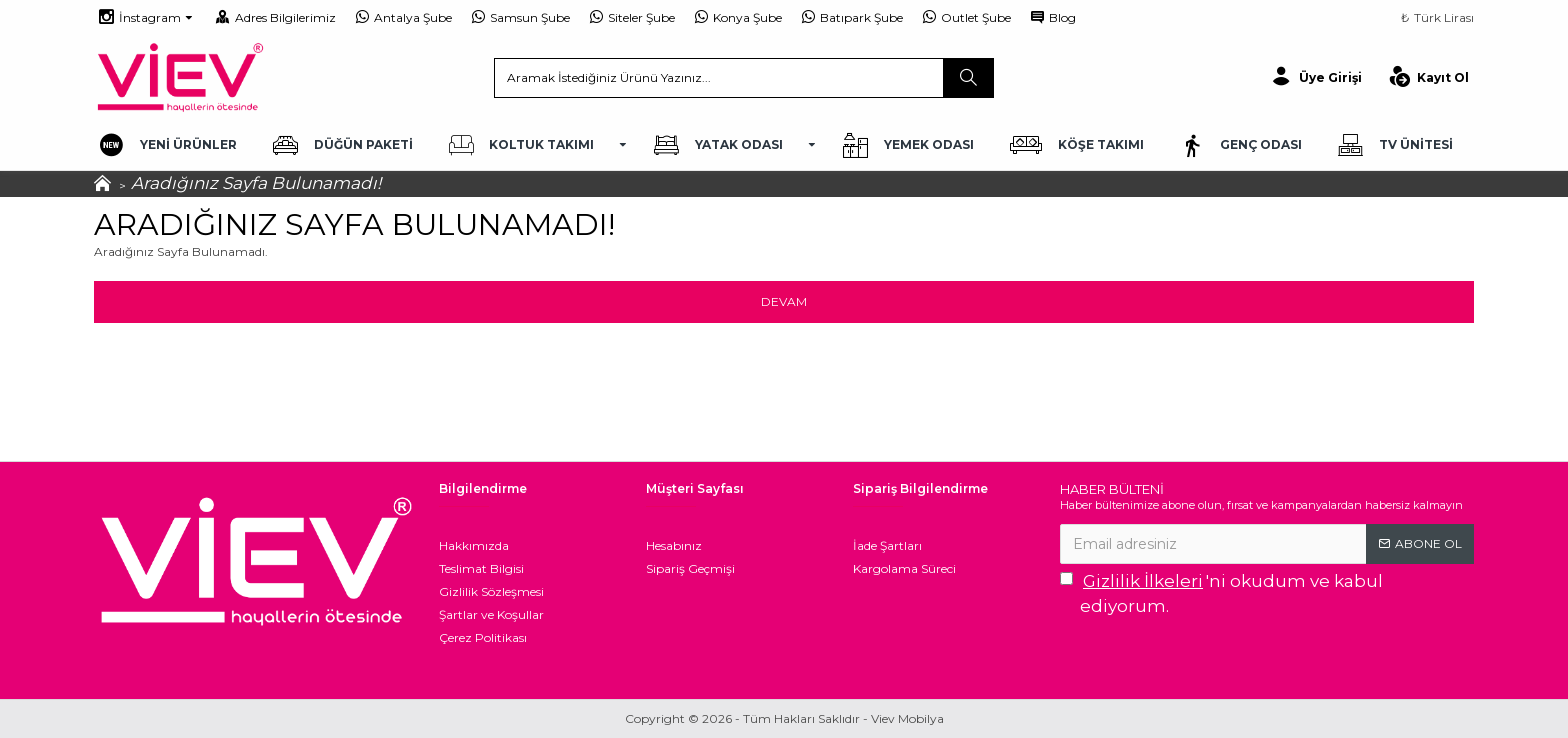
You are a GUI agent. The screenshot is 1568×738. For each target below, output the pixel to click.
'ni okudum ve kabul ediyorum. (1221, 593)
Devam (784, 301)
